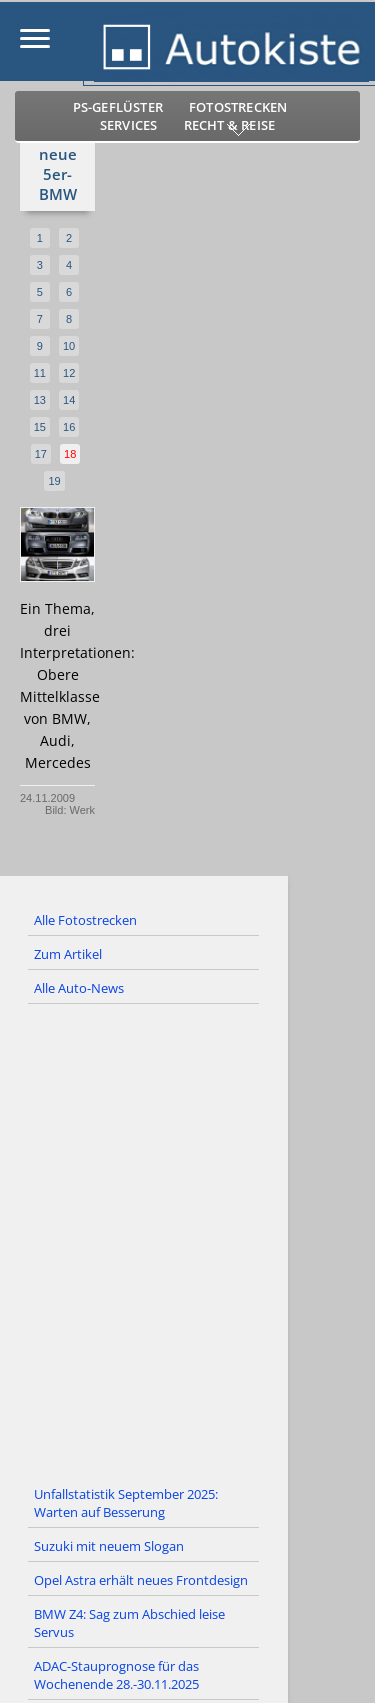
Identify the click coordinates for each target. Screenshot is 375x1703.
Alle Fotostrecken (85, 920)
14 (69, 400)
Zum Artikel (68, 954)
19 (54, 481)
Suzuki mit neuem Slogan (109, 1546)
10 (69, 346)
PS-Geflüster (118, 107)
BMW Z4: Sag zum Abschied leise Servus (129, 1623)
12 (69, 373)
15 (40, 427)
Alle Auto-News (79, 988)
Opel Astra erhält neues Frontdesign (141, 1580)
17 (41, 454)
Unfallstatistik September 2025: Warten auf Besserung (126, 1503)
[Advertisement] (187, 1241)
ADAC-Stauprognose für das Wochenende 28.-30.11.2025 (116, 1675)
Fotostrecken (238, 107)
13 (40, 400)
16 (69, 427)
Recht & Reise (230, 125)
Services (129, 125)
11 (40, 373)
